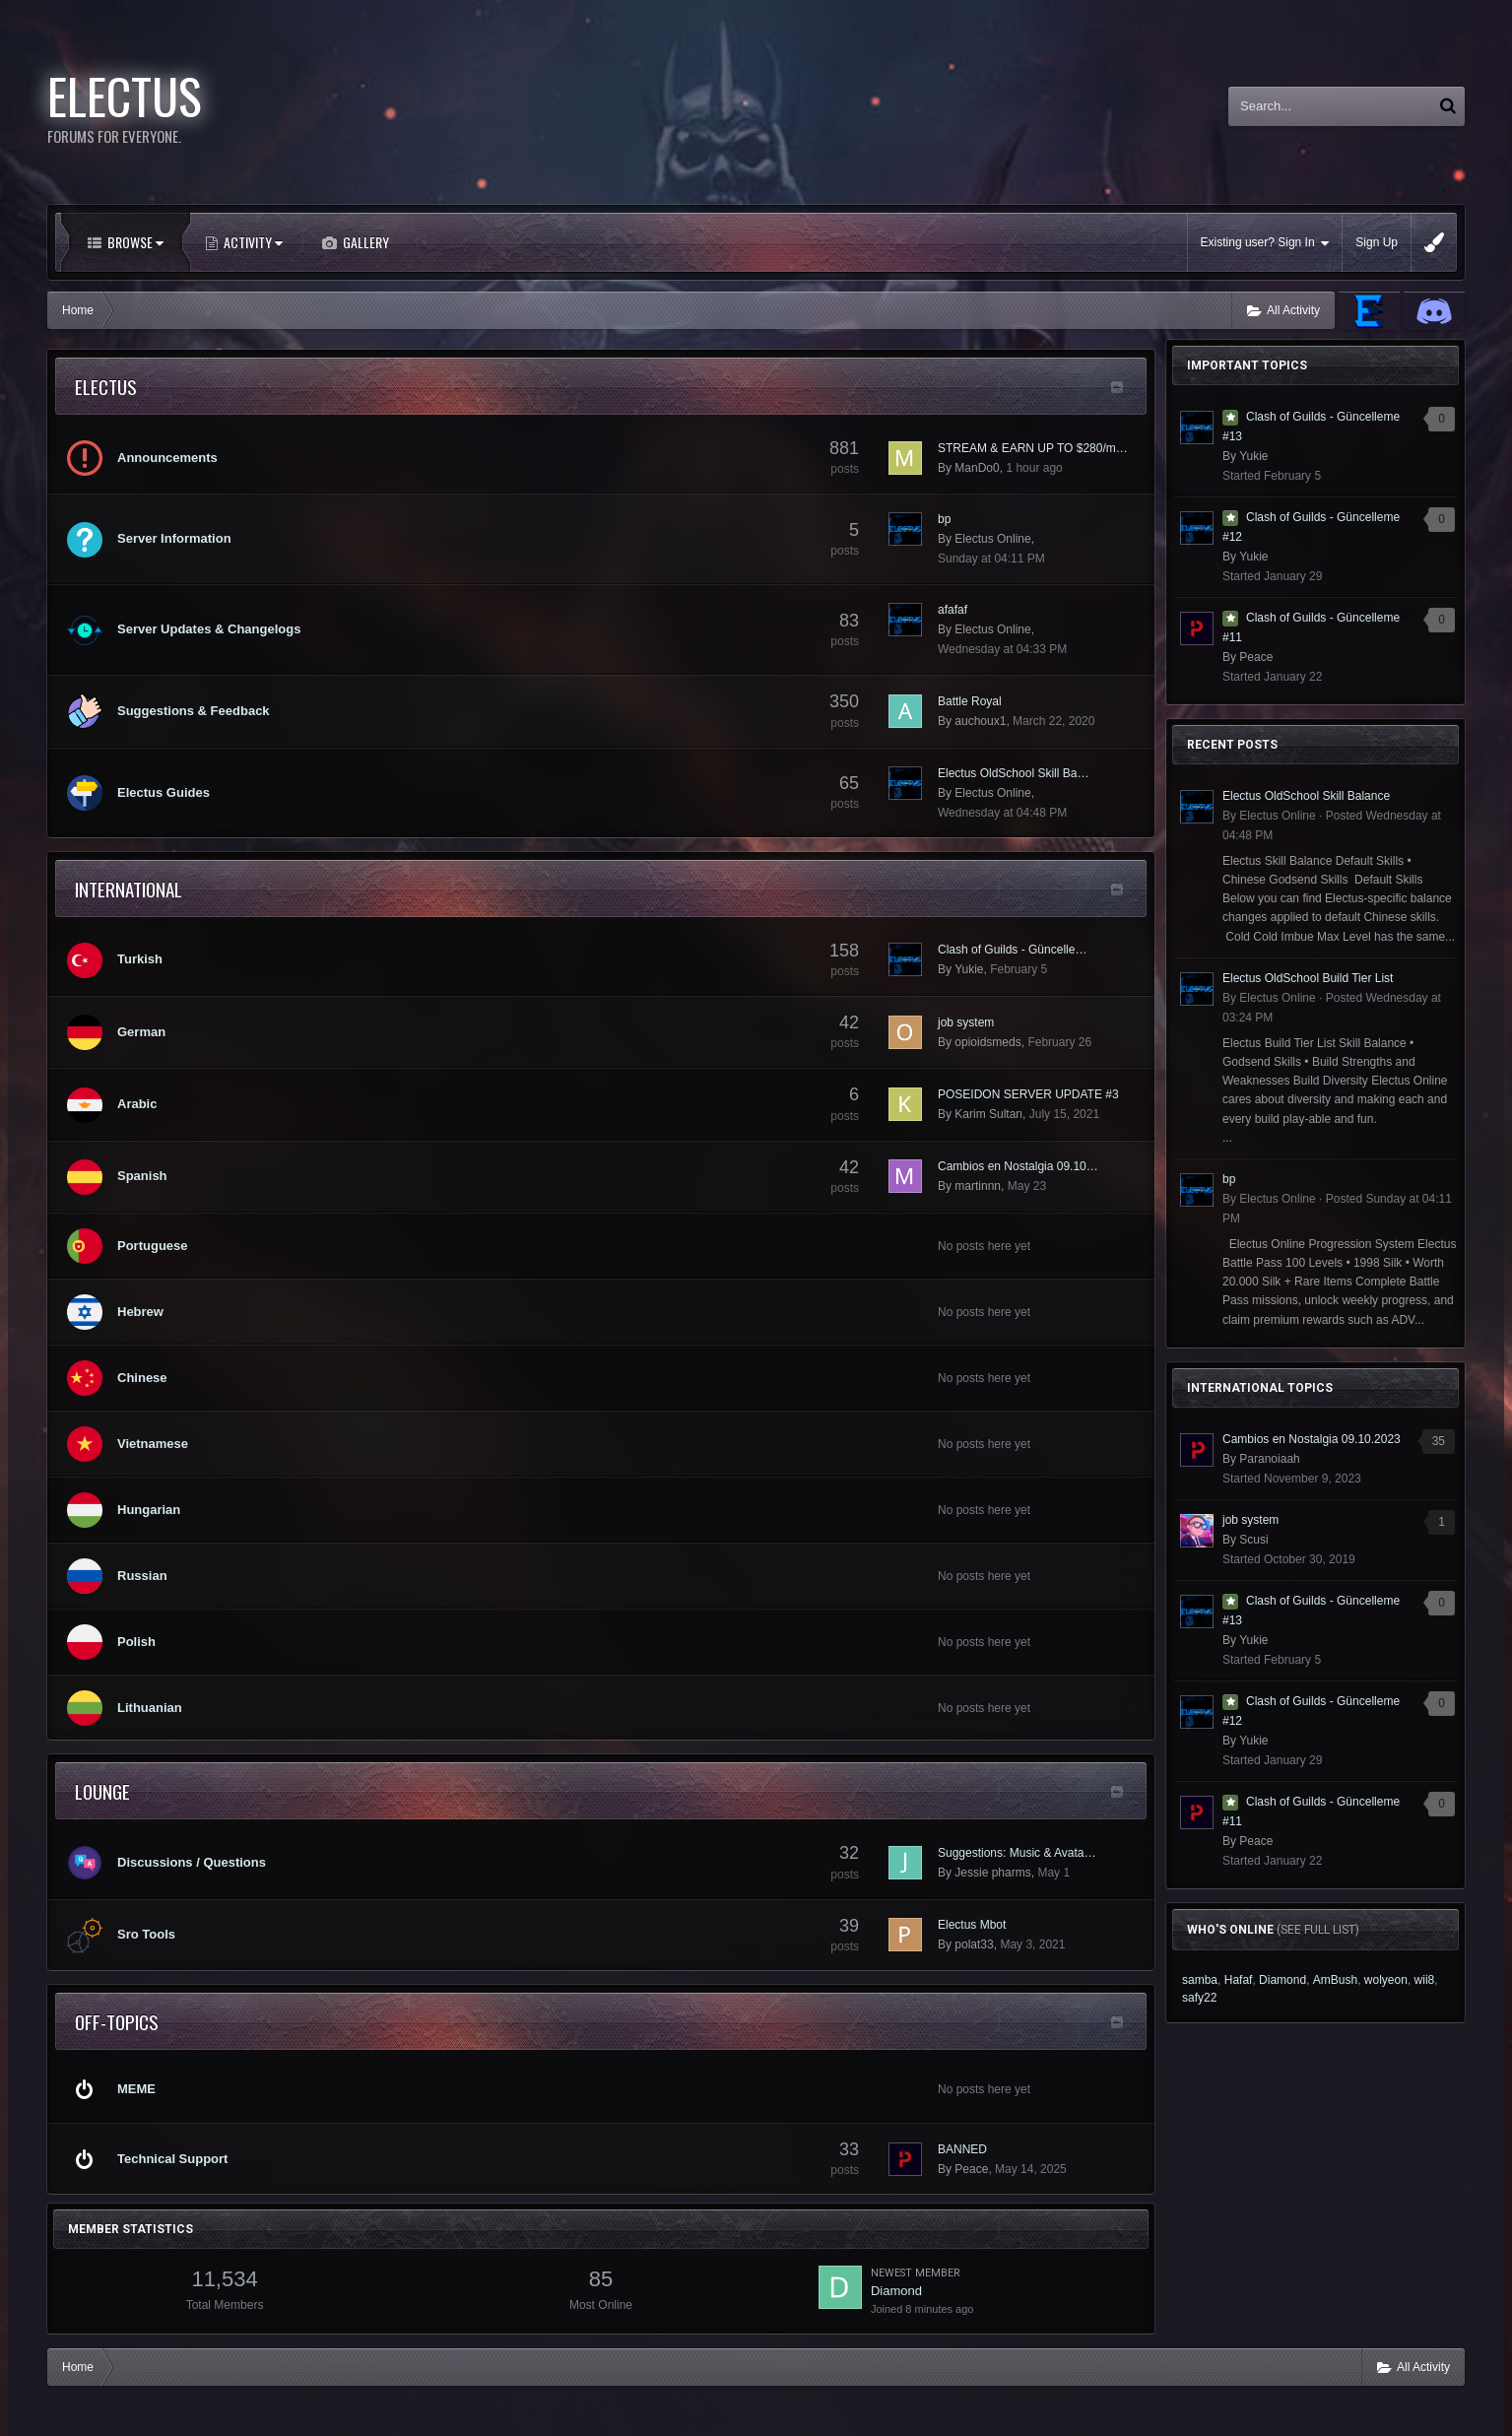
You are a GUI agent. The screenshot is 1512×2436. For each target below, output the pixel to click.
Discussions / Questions (191, 1862)
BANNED (962, 2149)
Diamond (896, 2290)
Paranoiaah (1269, 1459)
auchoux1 (980, 721)
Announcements (167, 457)
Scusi (1253, 1540)
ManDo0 (976, 468)
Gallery (364, 241)
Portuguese (152, 1245)
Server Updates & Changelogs (208, 629)
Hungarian (148, 1509)
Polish (136, 1641)
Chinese (142, 1377)
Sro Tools (146, 1934)
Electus (106, 386)
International (128, 888)
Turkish (140, 959)
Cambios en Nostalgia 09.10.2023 (1311, 1439)
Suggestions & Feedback (193, 710)
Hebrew (140, 1311)
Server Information (174, 538)
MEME (136, 2088)
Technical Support (172, 2158)
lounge (102, 1791)
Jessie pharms (992, 1872)
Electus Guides (163, 792)
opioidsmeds (987, 1042)
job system (966, 1022)
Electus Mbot (972, 1925)
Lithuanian (149, 1707)
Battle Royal (970, 701)
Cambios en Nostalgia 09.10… (1018, 1166)
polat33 (973, 1944)
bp (944, 519)
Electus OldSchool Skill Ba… (1013, 773)
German (141, 1031)
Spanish (142, 1175)
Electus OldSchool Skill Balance (1306, 796)
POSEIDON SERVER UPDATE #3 (1028, 1094)
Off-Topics (117, 2021)
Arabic (137, 1103)
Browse (134, 241)
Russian (142, 1575)
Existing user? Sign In (1265, 242)
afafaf (952, 610)
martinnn (977, 1186)
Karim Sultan (988, 1114)
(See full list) (1318, 1930)
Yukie (968, 969)
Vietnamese (152, 1443)
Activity (252, 241)
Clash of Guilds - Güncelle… (1012, 949)
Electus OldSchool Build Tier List (1307, 978)
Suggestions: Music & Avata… (1017, 1853)
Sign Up (1376, 242)
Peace (971, 2169)
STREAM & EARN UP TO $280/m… (1033, 448)
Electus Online (992, 539)
